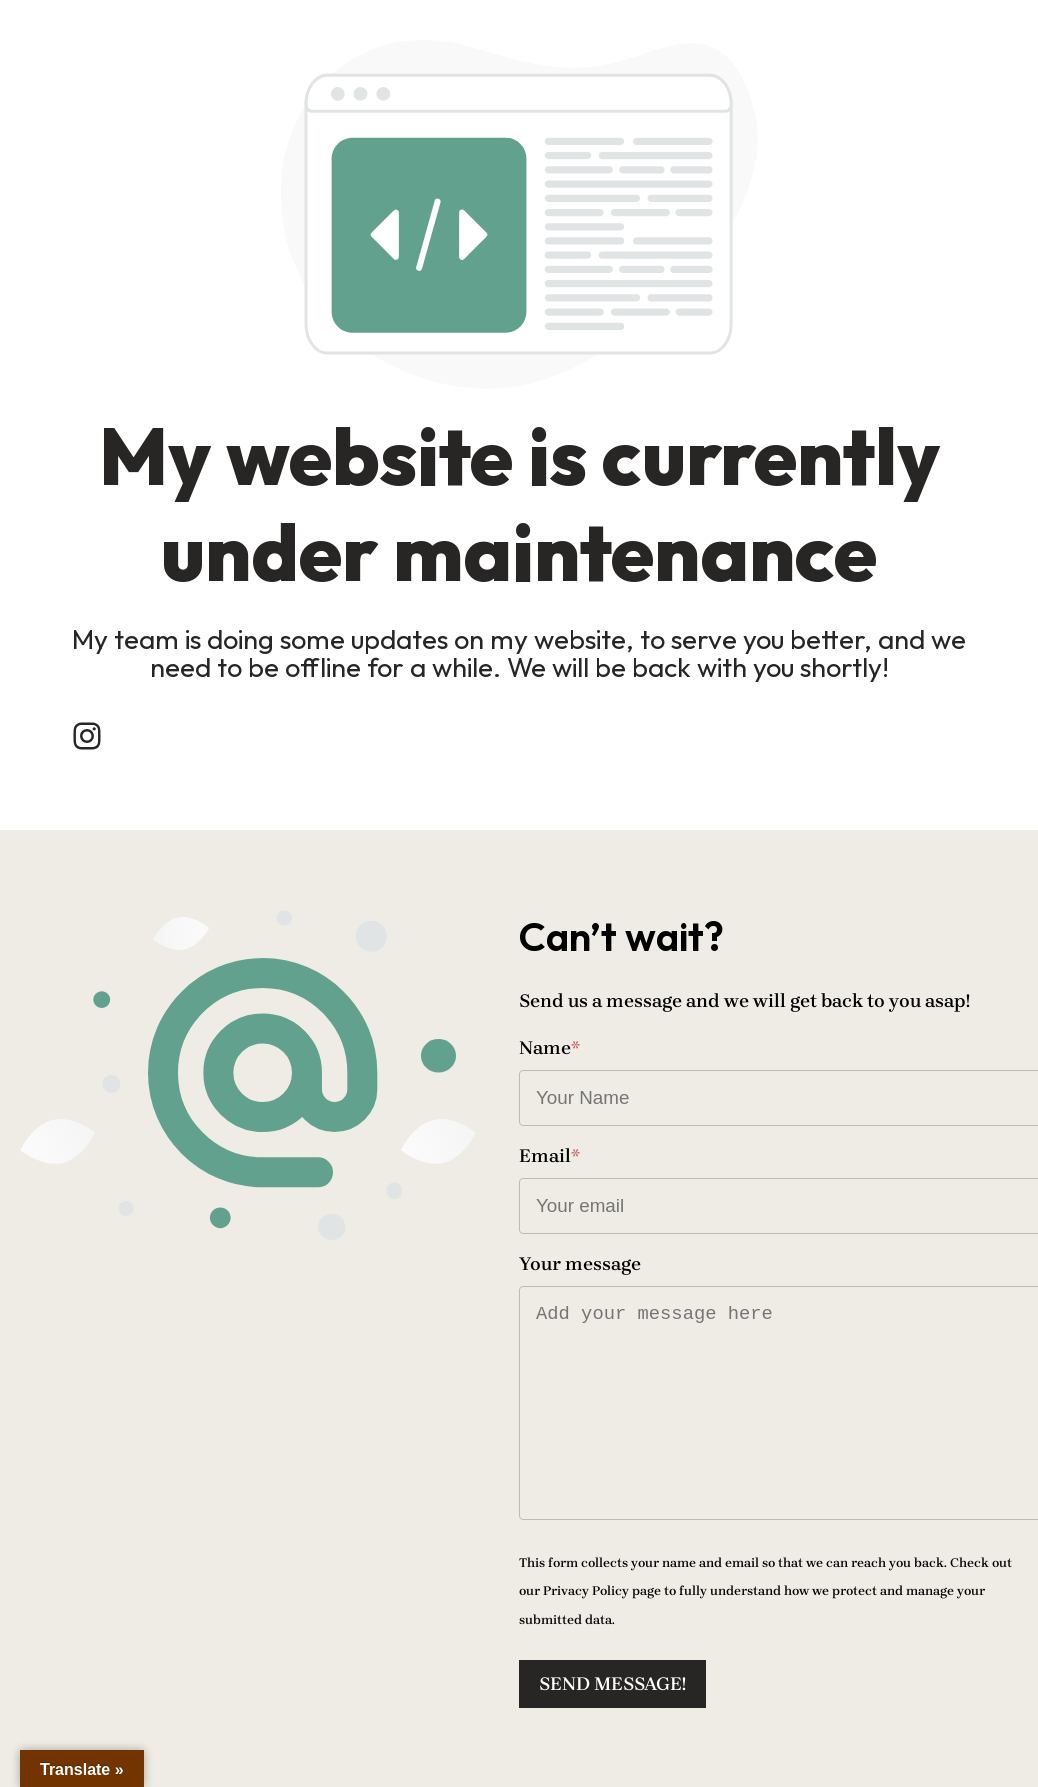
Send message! (612, 1684)
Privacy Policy (586, 1590)
